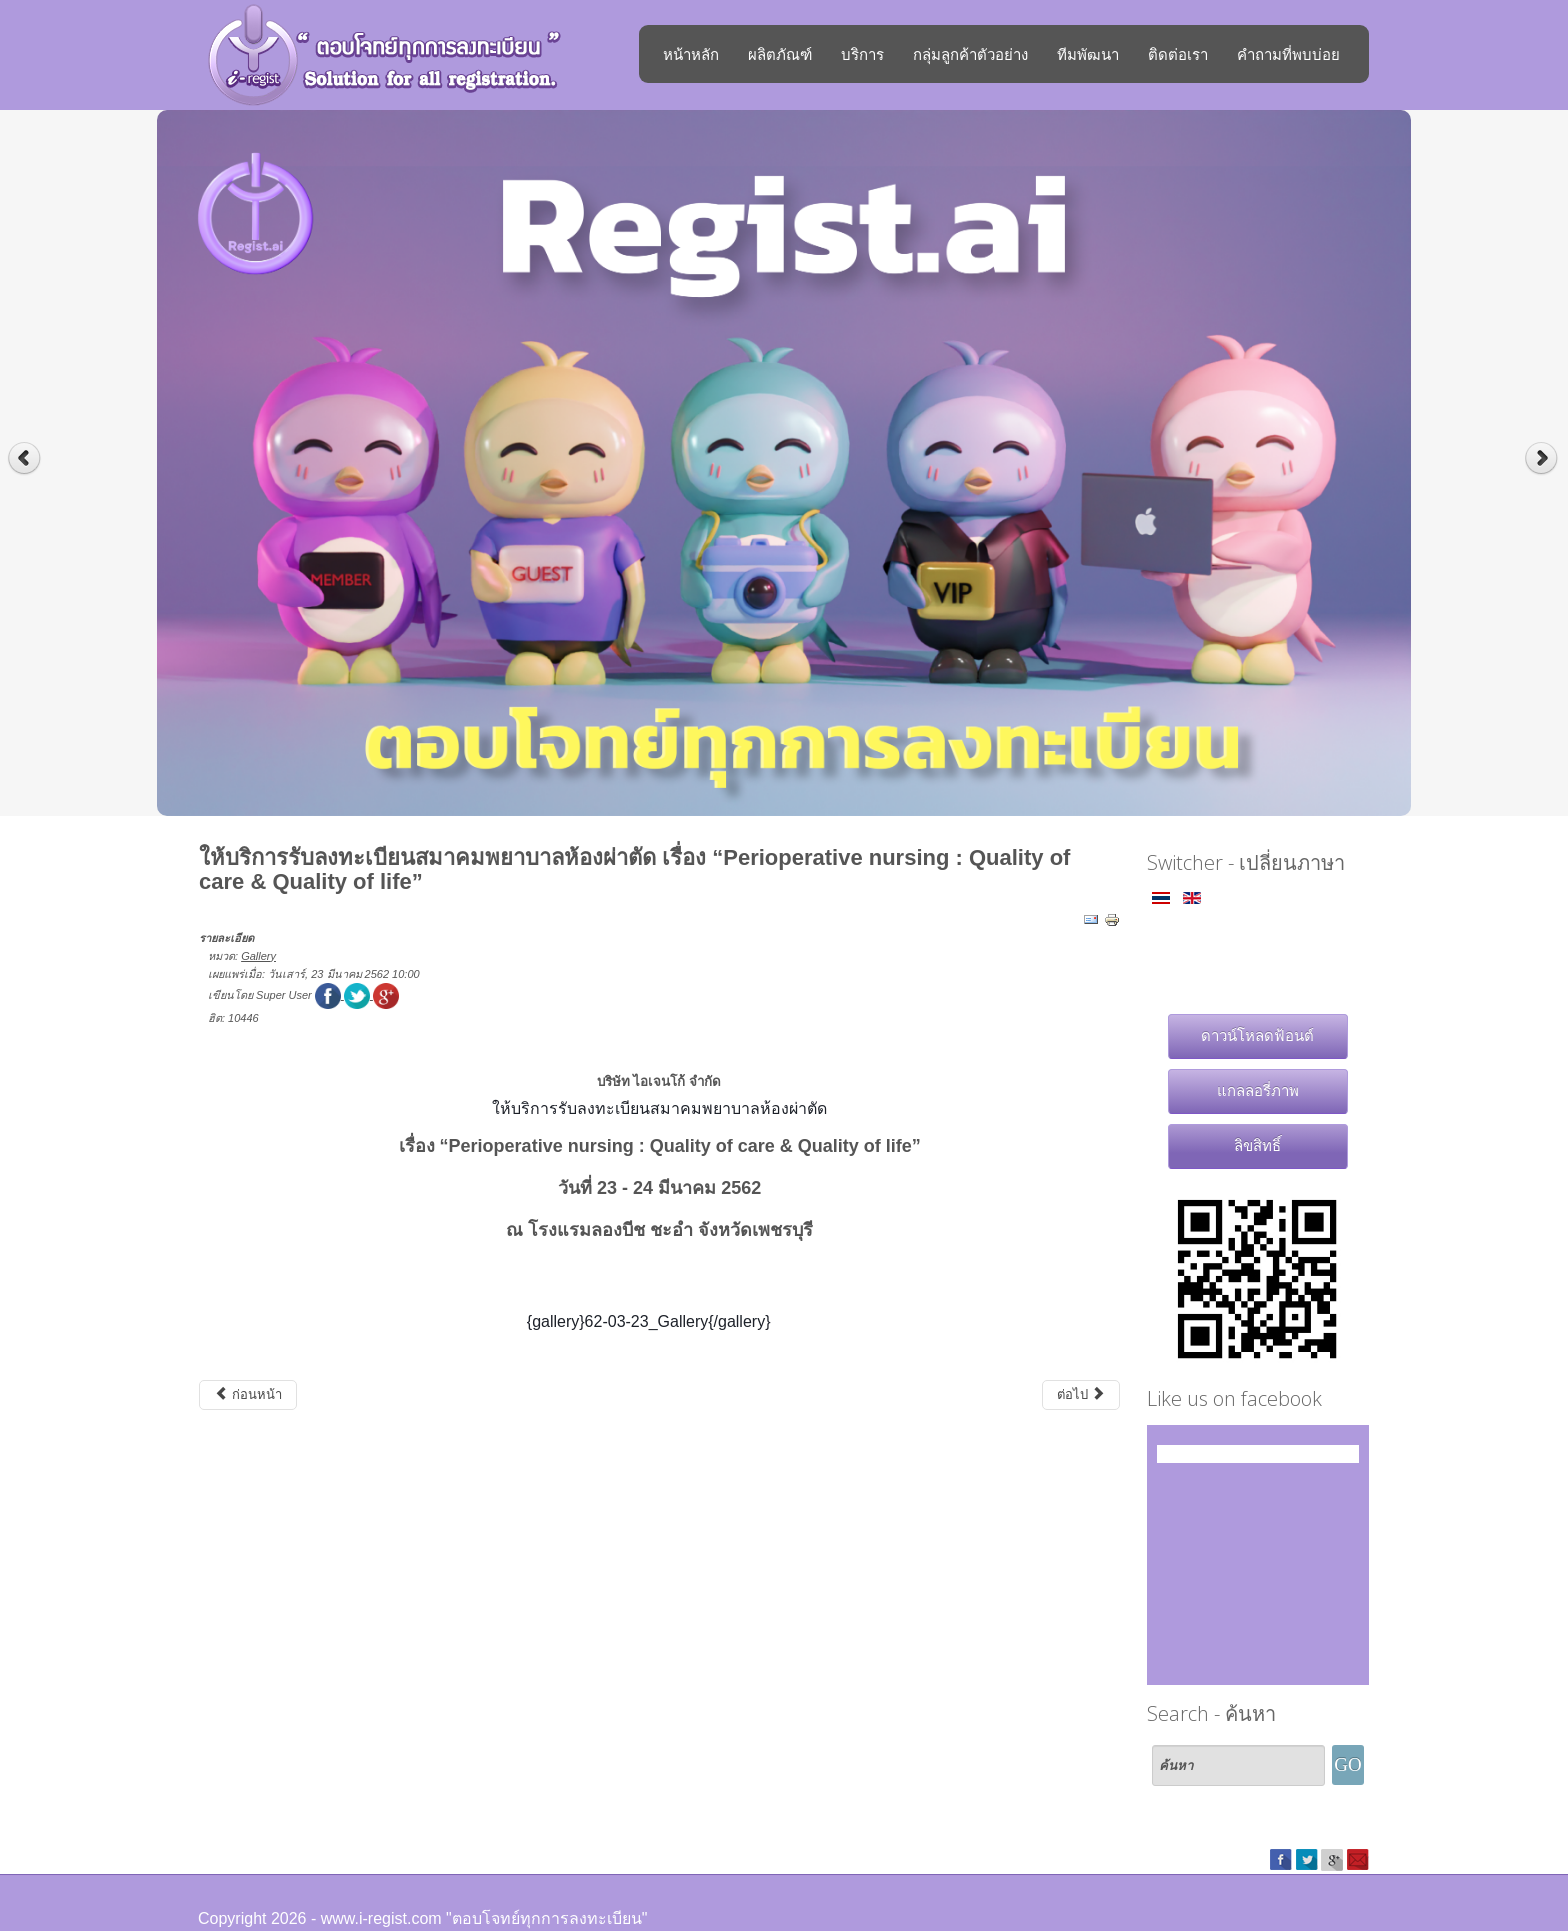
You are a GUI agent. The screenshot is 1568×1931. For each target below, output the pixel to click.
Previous (24, 458)
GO (1347, 1764)
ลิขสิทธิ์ (1257, 1145)
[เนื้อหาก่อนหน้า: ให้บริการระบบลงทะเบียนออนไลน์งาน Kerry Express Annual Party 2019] (248, 1395)
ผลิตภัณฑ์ (780, 54)
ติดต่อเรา (1178, 54)
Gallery (258, 956)
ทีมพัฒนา (1088, 54)
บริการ (862, 54)
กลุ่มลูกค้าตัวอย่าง (970, 54)
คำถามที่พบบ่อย (1288, 54)
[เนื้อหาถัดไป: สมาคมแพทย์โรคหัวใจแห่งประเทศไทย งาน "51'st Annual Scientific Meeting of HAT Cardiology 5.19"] (1081, 1395)
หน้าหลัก (691, 54)
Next (1543, 458)
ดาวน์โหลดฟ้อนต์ (1257, 1035)
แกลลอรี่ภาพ (1258, 1090)
